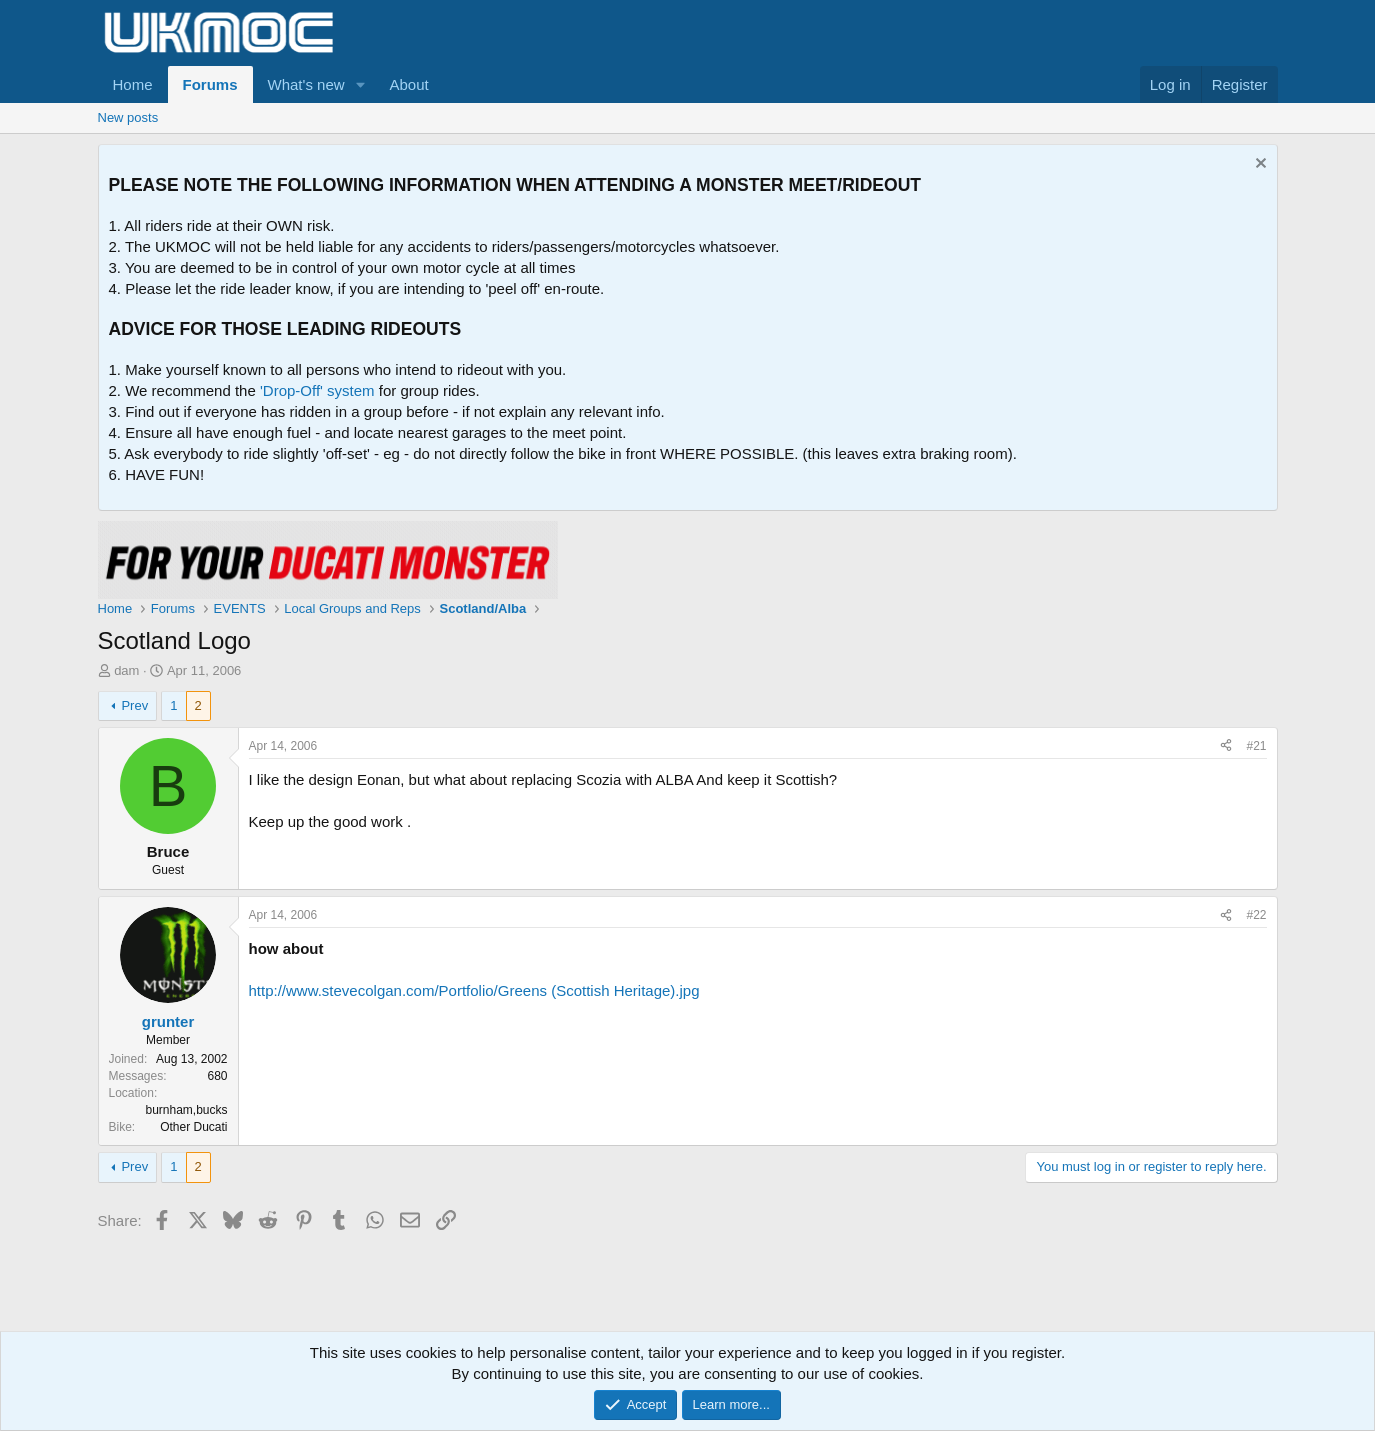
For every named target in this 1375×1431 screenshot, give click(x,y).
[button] (360, 84)
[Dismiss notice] (1258, 165)
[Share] (1226, 746)
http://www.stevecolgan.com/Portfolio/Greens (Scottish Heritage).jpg (474, 990)
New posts (128, 117)
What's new (306, 84)
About (408, 84)
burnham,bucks (186, 1110)
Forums (210, 84)
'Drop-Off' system (317, 390)
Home (133, 84)
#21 (1256, 746)
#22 (1256, 915)
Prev (134, 705)
